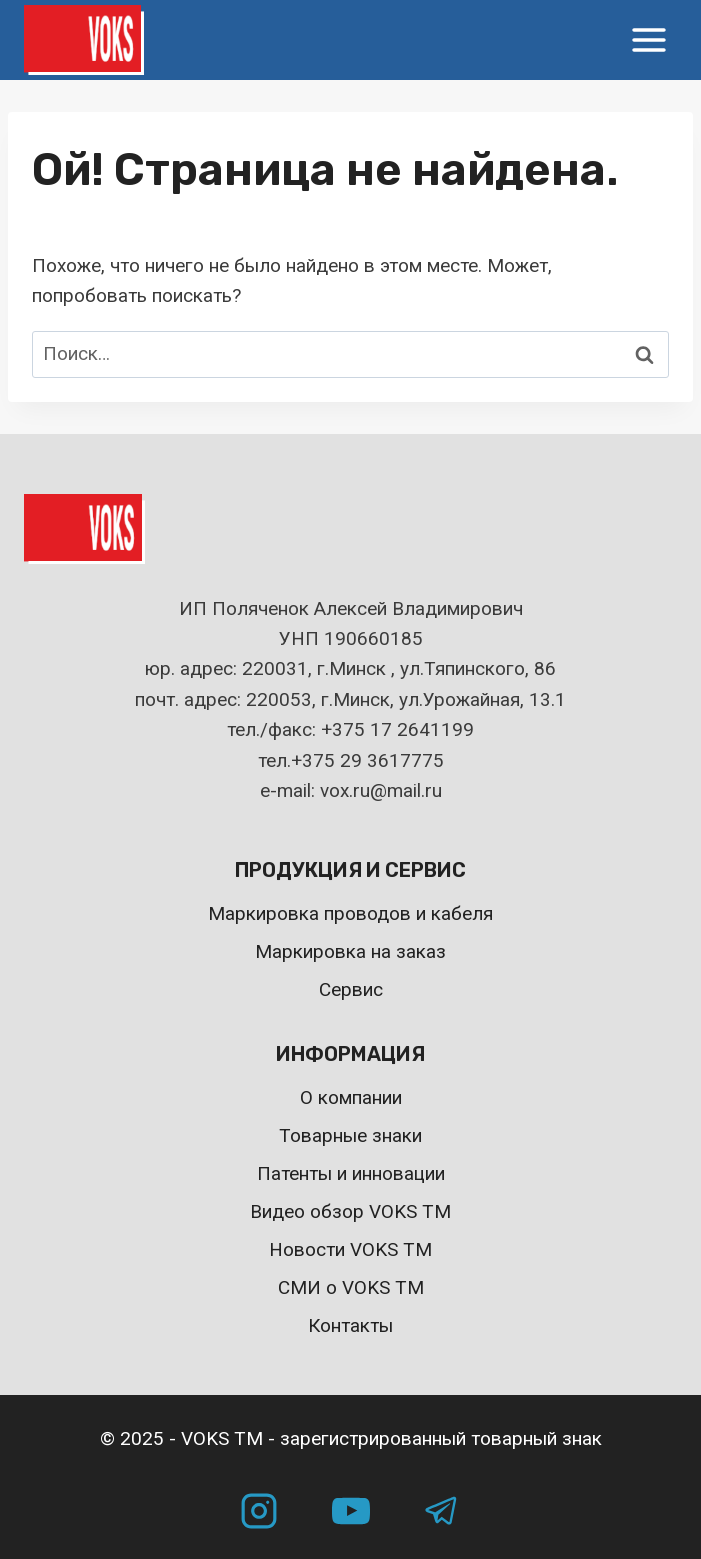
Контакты (350, 1325)
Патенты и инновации (351, 1173)
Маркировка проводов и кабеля (350, 913)
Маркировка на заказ (350, 951)
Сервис (351, 989)
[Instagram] (259, 1511)
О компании (351, 1097)
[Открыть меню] (648, 39)
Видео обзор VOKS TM (350, 1211)
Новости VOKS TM (350, 1249)
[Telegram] (442, 1511)
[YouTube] (351, 1511)
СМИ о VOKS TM (351, 1287)
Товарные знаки (350, 1135)
